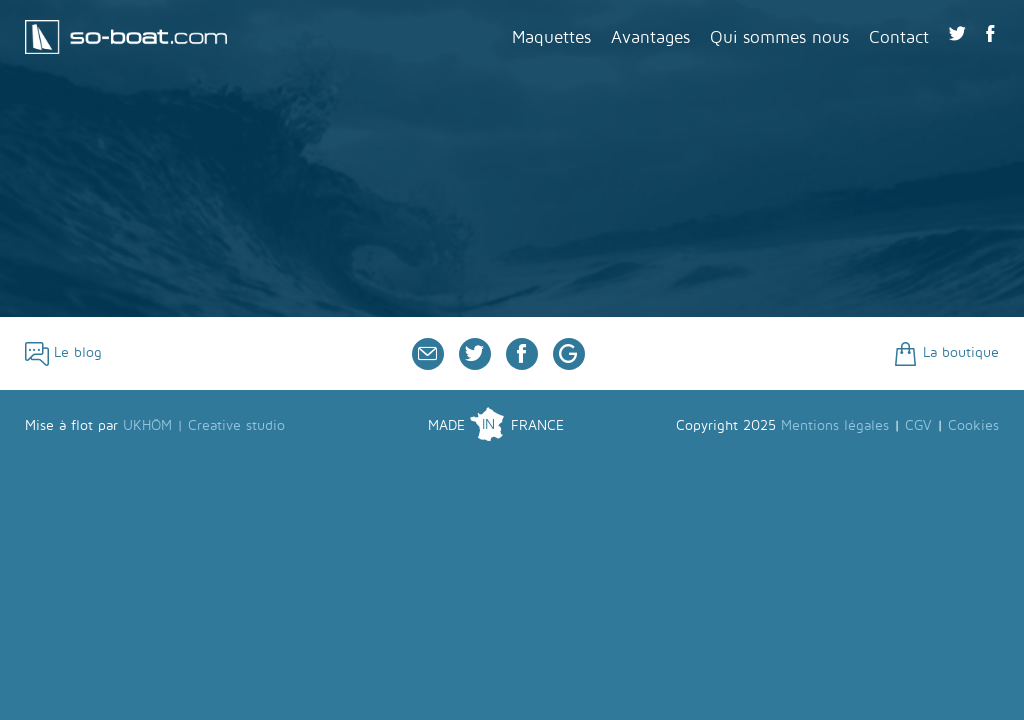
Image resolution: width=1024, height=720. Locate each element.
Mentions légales (835, 425)
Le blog (63, 352)
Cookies (973, 425)
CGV (918, 425)
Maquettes (551, 37)
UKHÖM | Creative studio (204, 425)
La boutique (946, 352)
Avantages (650, 37)
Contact (899, 37)
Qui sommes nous (779, 37)
